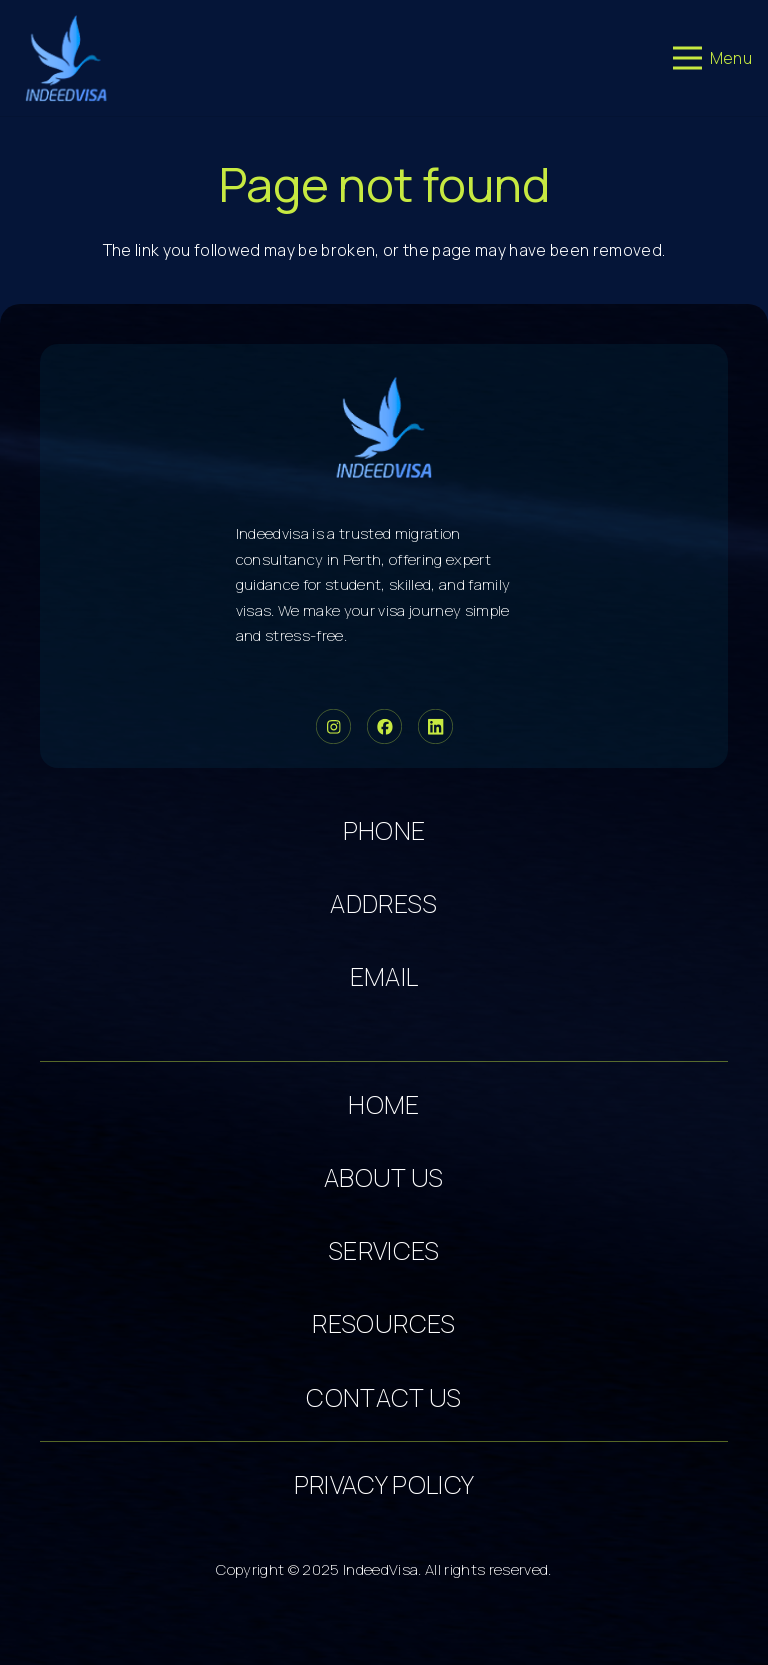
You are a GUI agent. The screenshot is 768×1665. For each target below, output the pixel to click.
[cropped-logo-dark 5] (384, 427)
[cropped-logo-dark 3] (66, 58)
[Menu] (712, 58)
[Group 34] (384, 726)
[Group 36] (435, 726)
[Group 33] (333, 726)
